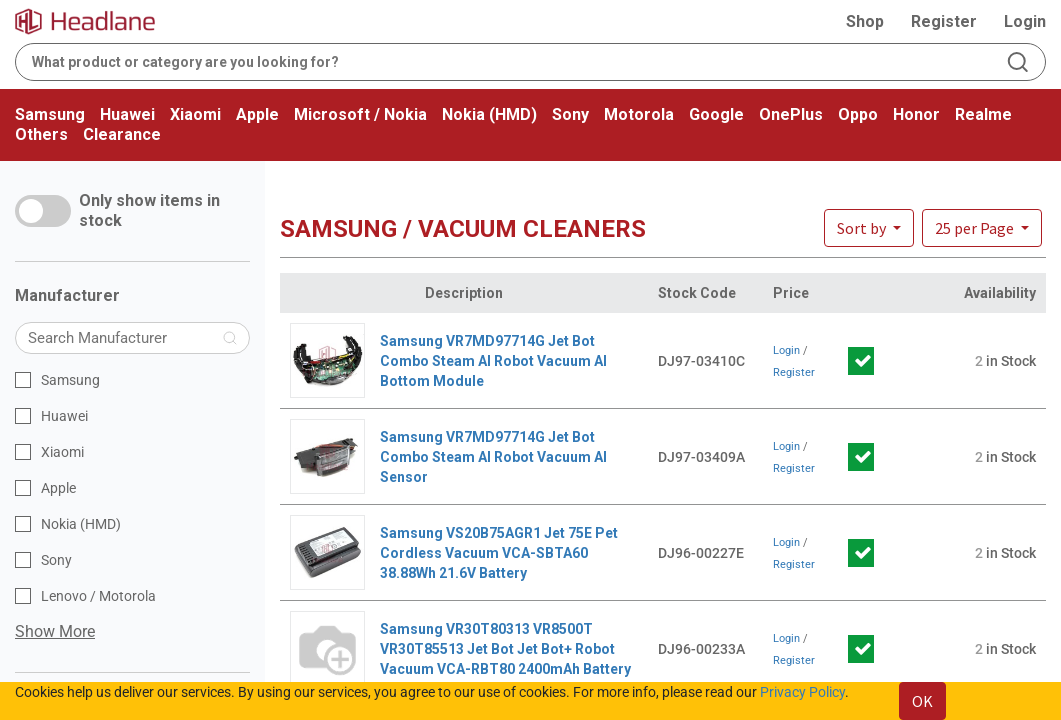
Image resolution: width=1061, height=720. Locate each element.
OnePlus (791, 114)
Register (944, 21)
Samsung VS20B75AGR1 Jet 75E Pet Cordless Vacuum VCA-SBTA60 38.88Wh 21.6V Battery (499, 553)
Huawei (127, 114)
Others (41, 134)
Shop (865, 21)
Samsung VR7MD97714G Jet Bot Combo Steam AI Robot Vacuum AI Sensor (493, 457)
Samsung (50, 114)
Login (1025, 21)
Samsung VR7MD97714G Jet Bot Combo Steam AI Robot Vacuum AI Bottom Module (493, 361)
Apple (257, 114)
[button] (982, 228)
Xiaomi (195, 114)
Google (716, 114)
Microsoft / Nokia (360, 114)
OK (922, 701)
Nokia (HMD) (489, 114)
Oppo (858, 114)
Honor (916, 114)
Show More (55, 631)
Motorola (639, 114)
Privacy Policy (802, 692)
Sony (570, 114)
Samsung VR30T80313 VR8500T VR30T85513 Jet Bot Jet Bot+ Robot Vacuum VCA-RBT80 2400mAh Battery (505, 649)
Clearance (122, 134)
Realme (983, 114)
